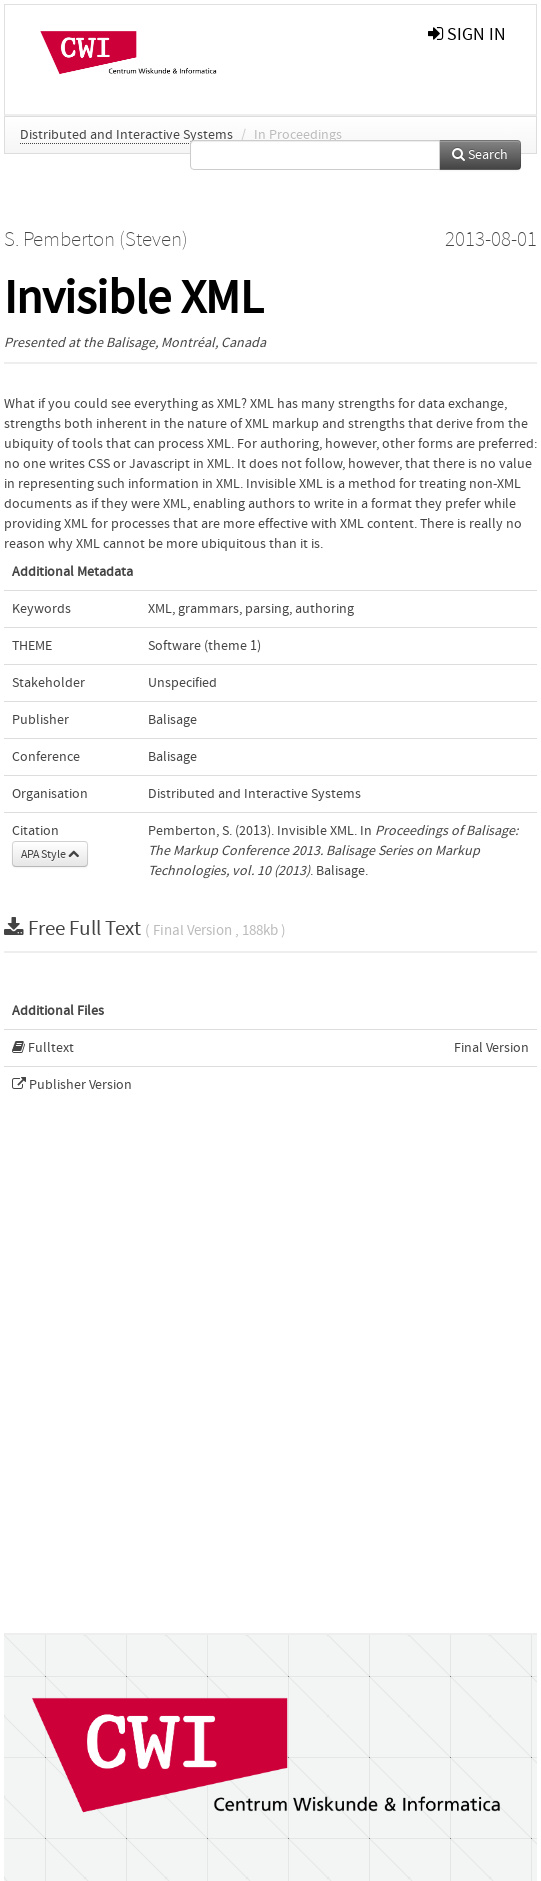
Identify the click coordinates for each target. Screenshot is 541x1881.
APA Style (50, 854)
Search (480, 155)
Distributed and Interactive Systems (126, 135)
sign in (467, 34)
